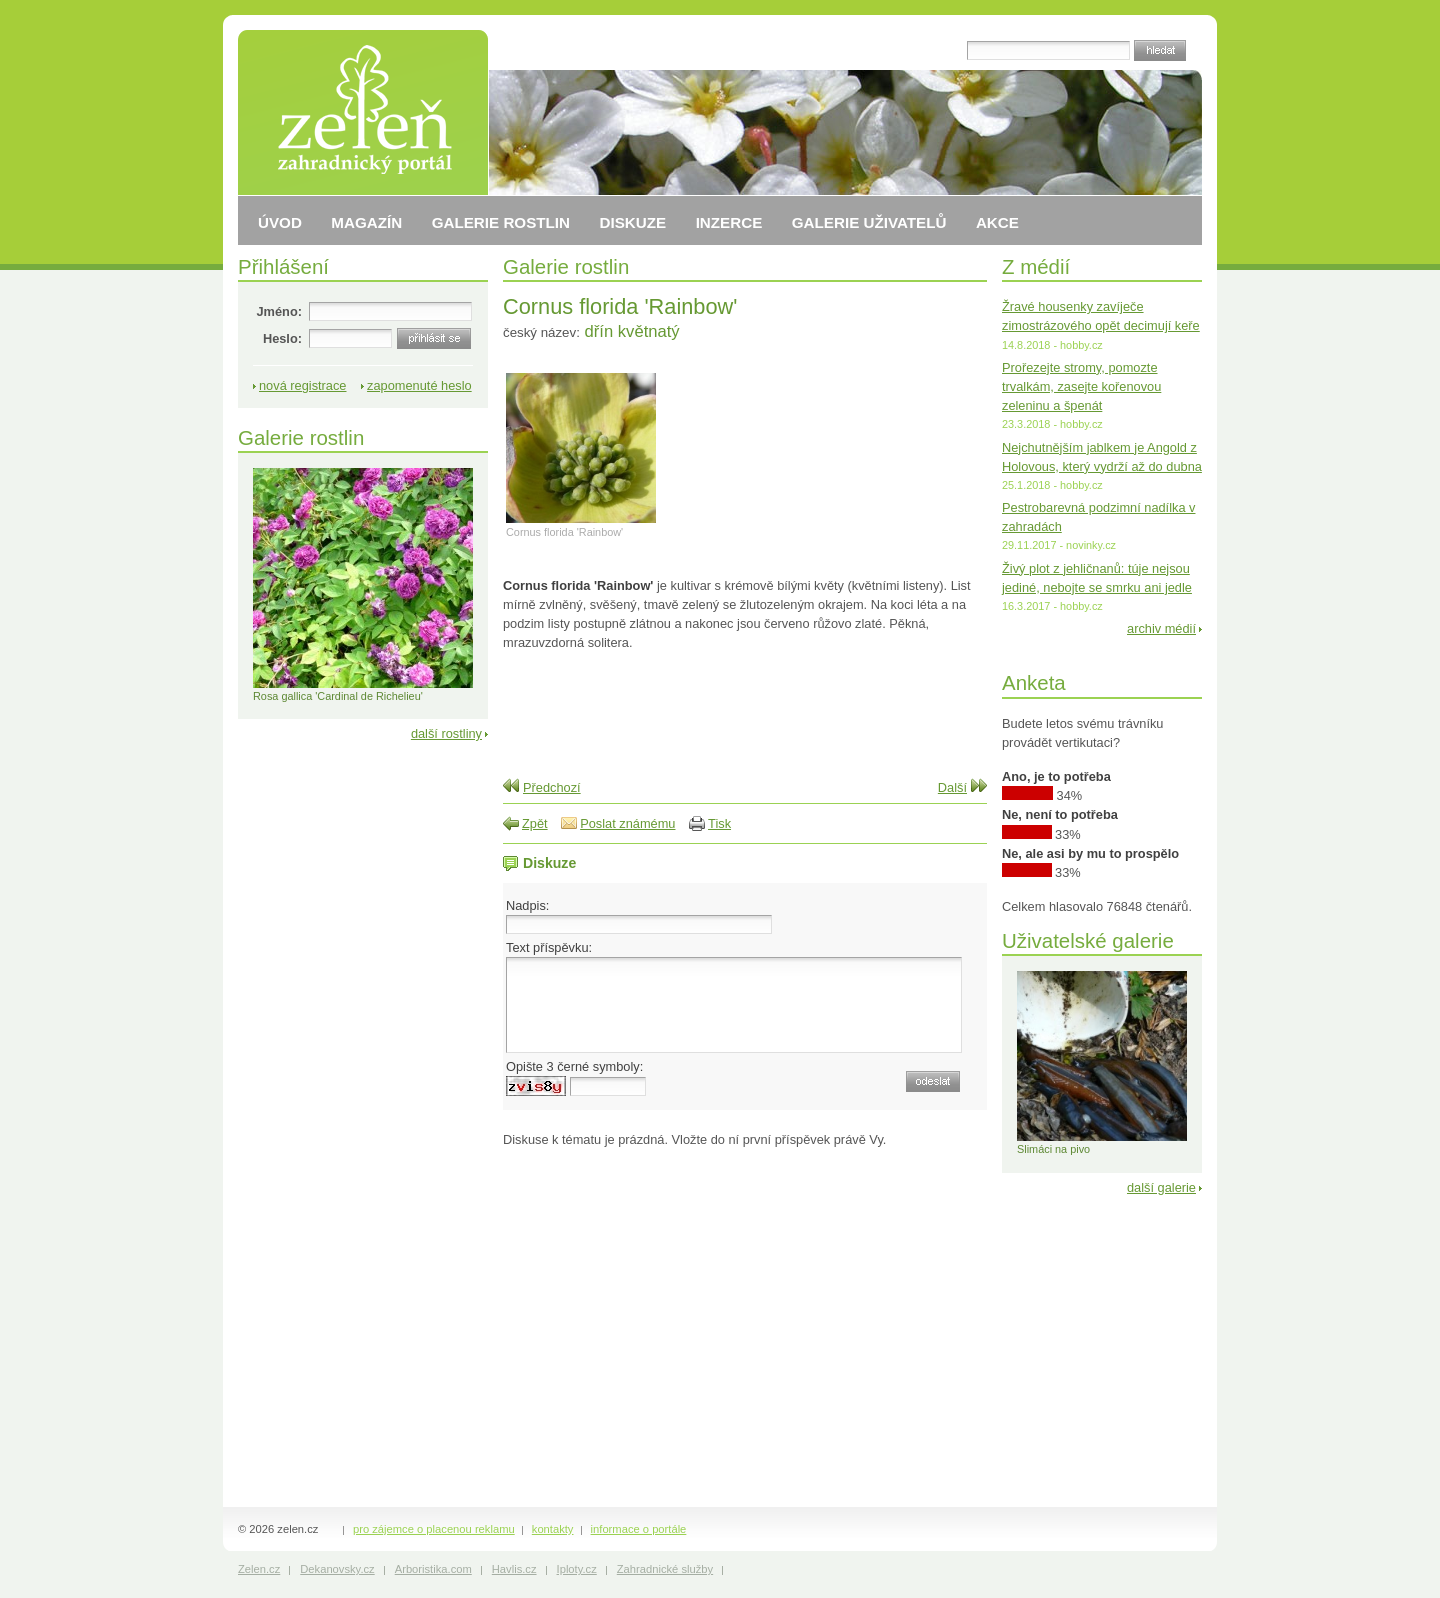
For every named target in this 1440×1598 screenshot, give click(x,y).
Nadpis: (527, 905)
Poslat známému (627, 823)
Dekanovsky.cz (337, 1569)
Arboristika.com (433, 1569)
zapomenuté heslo (419, 385)
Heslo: (282, 338)
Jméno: (279, 311)
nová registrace (303, 385)
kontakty (553, 1529)
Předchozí (552, 787)
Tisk (719, 823)
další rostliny (446, 733)
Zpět (535, 823)
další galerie (1161, 1187)
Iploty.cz (577, 1569)
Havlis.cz (514, 1569)
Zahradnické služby (665, 1569)
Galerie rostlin (566, 266)
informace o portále (639, 1529)
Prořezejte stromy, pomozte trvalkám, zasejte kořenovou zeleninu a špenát (1081, 386)
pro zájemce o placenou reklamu (434, 1529)
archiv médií (1161, 628)
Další (952, 787)
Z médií (1036, 266)
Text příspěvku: (549, 947)
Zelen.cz (259, 1569)
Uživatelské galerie (1088, 940)
